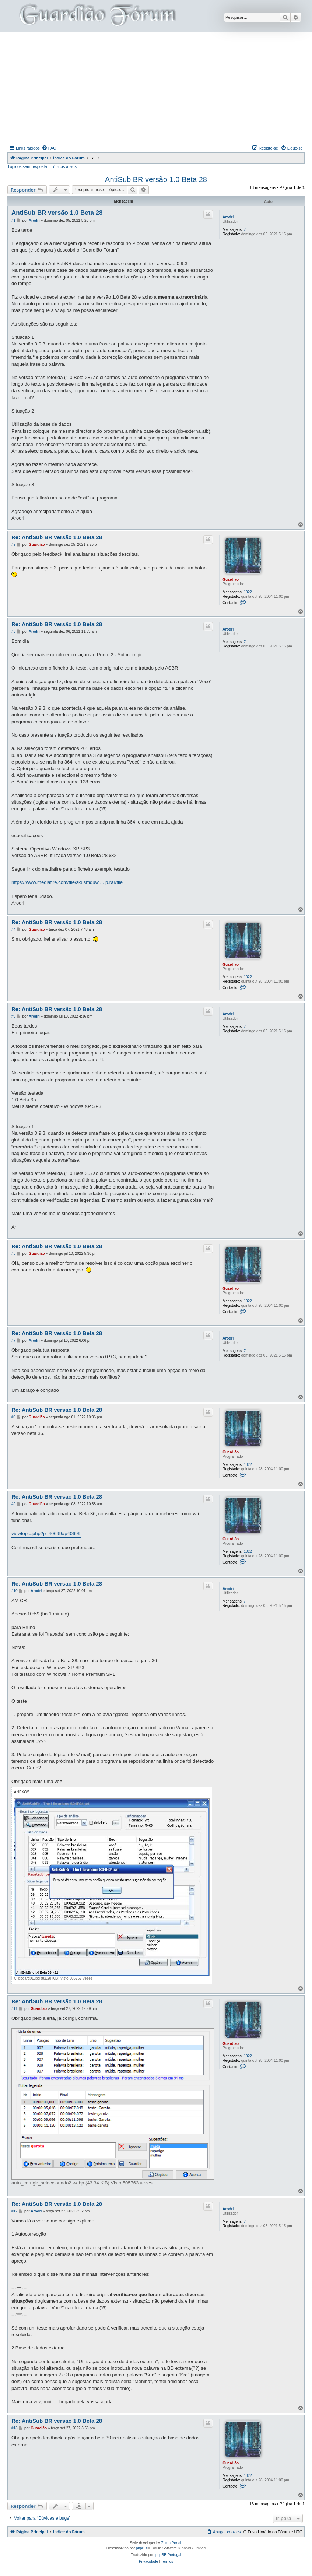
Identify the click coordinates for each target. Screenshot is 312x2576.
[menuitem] (49, 148)
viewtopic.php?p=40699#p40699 (46, 1533)
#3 (13, 631)
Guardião (230, 580)
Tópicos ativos (64, 166)
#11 (14, 2009)
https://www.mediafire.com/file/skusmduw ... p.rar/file (67, 882)
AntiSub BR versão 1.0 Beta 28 (156, 179)
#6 (13, 1254)
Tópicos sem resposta (27, 166)
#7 (13, 1340)
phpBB (141, 2548)
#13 (14, 2428)
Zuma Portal (171, 2543)
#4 (13, 929)
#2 (13, 545)
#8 (13, 1417)
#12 (14, 2211)
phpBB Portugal (168, 2555)
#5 (13, 1016)
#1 (13, 220)
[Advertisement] (159, 87)
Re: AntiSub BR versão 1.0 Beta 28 (56, 537)
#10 (14, 1591)
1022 (247, 592)
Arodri (228, 217)
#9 (13, 1504)
